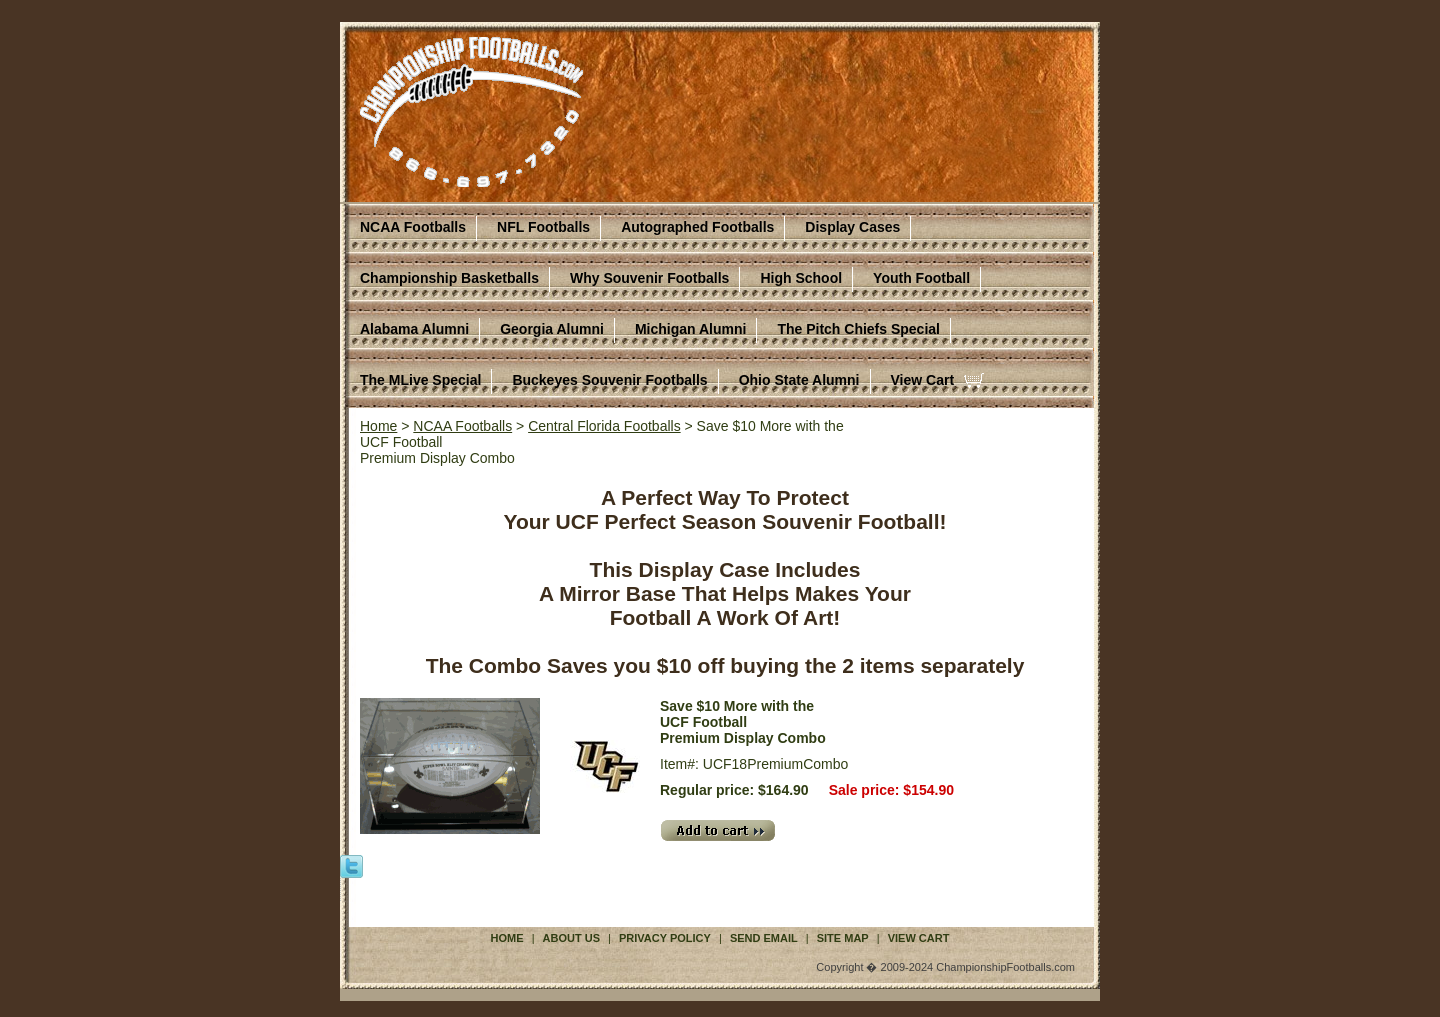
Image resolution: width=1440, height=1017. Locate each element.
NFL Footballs (543, 227)
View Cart (923, 380)
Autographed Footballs (697, 227)
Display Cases (852, 227)
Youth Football (921, 278)
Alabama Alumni (414, 329)
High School (801, 278)
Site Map (843, 938)
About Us (571, 938)
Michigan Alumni (690, 329)
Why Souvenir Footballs (649, 278)
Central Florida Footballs (604, 426)
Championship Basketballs (449, 278)
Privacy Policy (665, 938)
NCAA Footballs (413, 227)
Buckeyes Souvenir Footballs (609, 380)
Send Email (764, 938)
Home (378, 426)
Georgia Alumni (552, 329)
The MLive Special (420, 380)
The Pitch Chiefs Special (858, 329)
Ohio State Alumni (799, 380)
